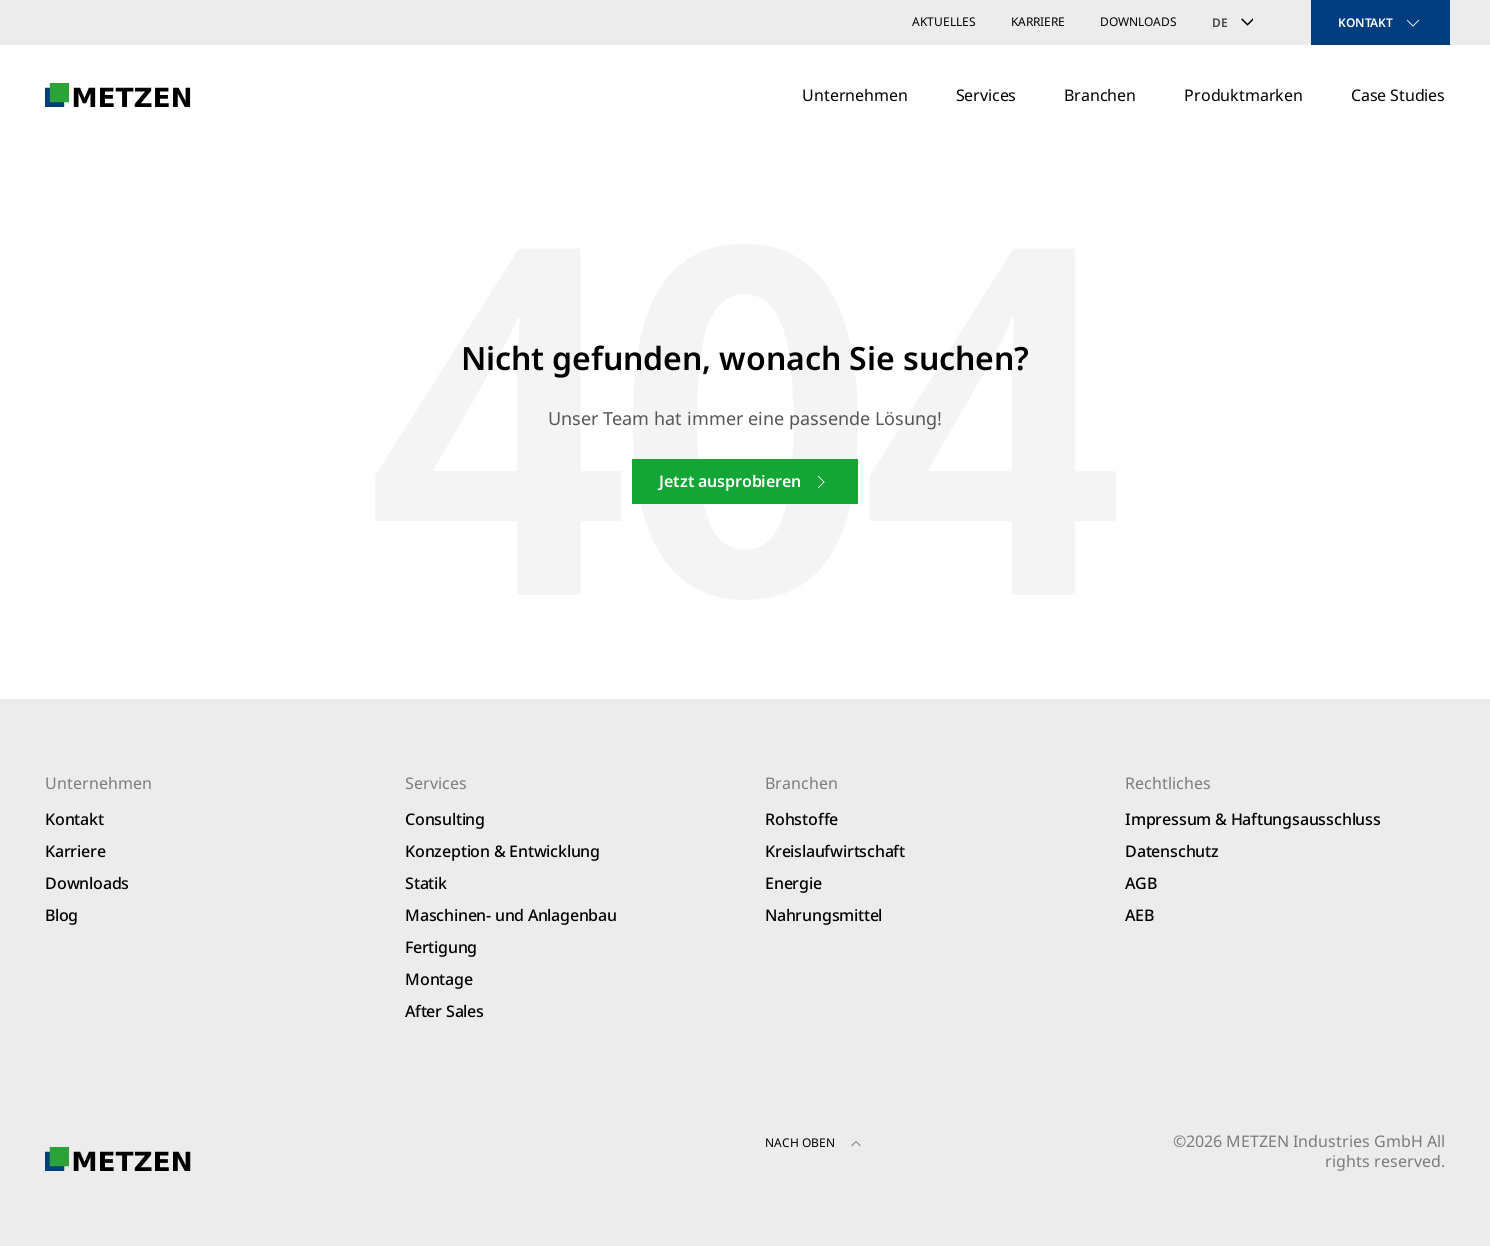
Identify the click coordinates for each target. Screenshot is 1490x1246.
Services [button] (986, 95)
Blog (61, 915)
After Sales (444, 1011)
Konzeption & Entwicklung (502, 851)
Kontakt (74, 819)
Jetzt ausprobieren (744, 481)
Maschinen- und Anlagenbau (511, 915)
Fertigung (441, 947)
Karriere (1038, 21)
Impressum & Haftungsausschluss (1253, 819)
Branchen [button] (1100, 95)
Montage (439, 979)
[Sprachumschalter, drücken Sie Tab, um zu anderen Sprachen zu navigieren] (1244, 22)
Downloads (1138, 21)
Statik (426, 883)
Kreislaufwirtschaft (835, 851)
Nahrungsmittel (823, 915)
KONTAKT (1380, 23)
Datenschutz (1172, 851)
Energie (793, 883)
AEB (1139, 915)
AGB (1140, 883)
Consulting (445, 819)
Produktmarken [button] (1243, 95)
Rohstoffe (801, 819)
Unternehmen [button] (854, 95)
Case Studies (1398, 95)
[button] (856, 1146)
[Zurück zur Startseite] (118, 95)
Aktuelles (944, 21)
